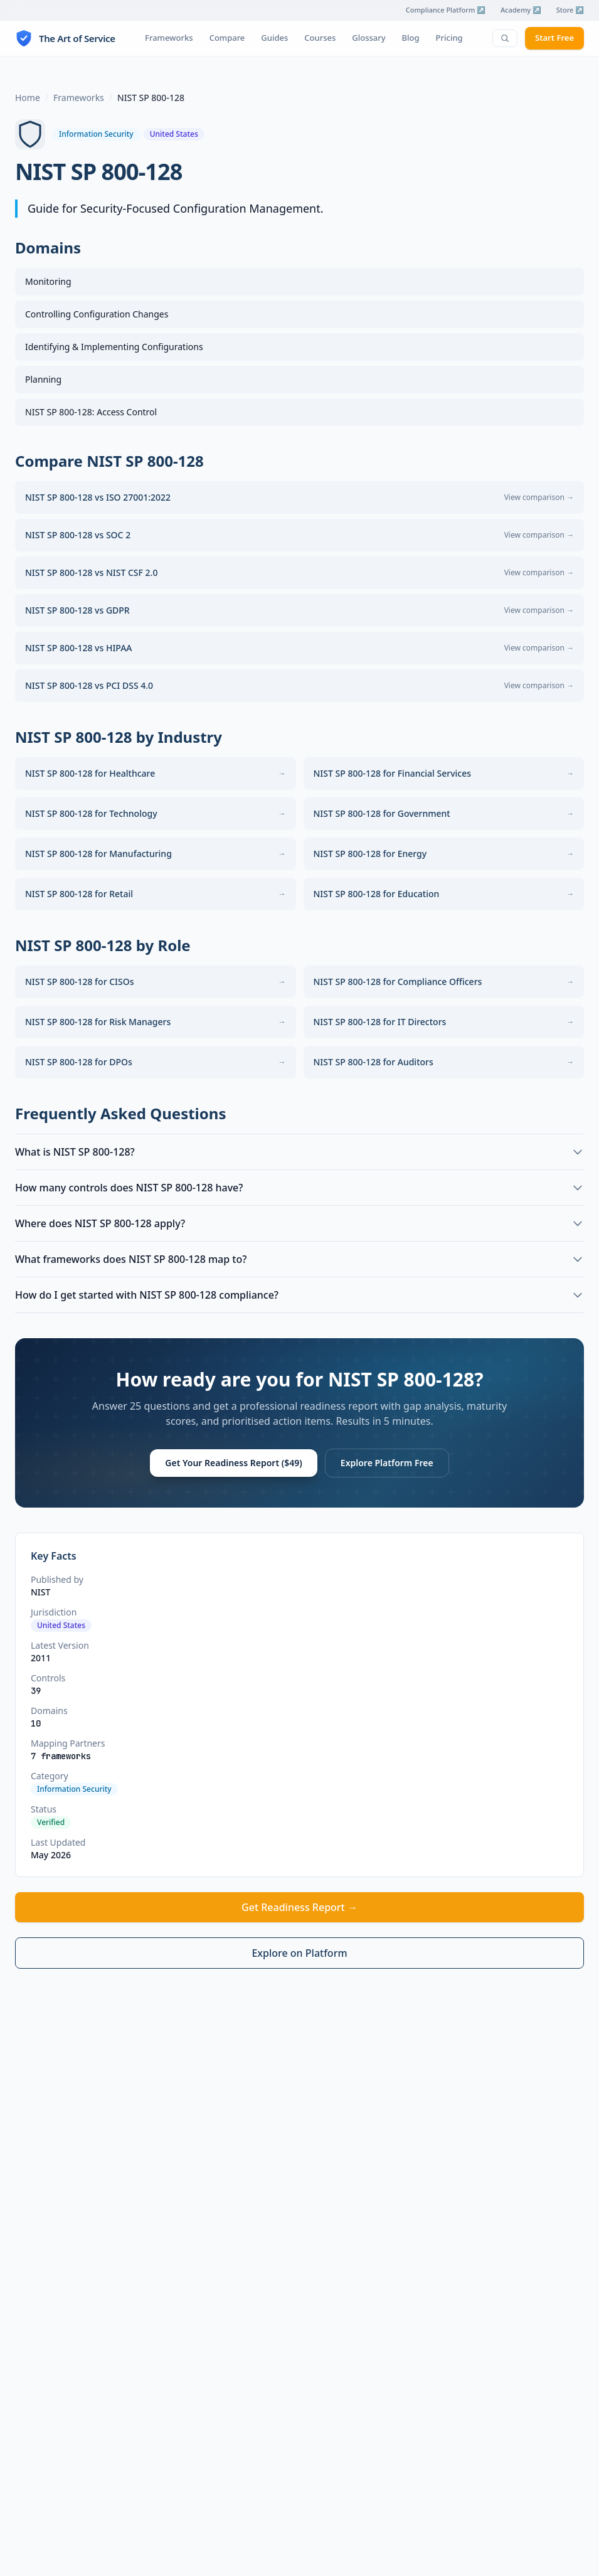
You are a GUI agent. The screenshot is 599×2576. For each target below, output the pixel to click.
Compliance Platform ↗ (445, 9)
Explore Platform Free (387, 1463)
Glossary (368, 37)
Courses (320, 37)
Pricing (449, 37)
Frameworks (169, 37)
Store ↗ (570, 9)
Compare (227, 37)
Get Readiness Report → (299, 1907)
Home (27, 98)
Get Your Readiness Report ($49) (233, 1463)
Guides (274, 37)
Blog (411, 37)
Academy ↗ (521, 9)
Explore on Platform (299, 1953)
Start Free (554, 37)
